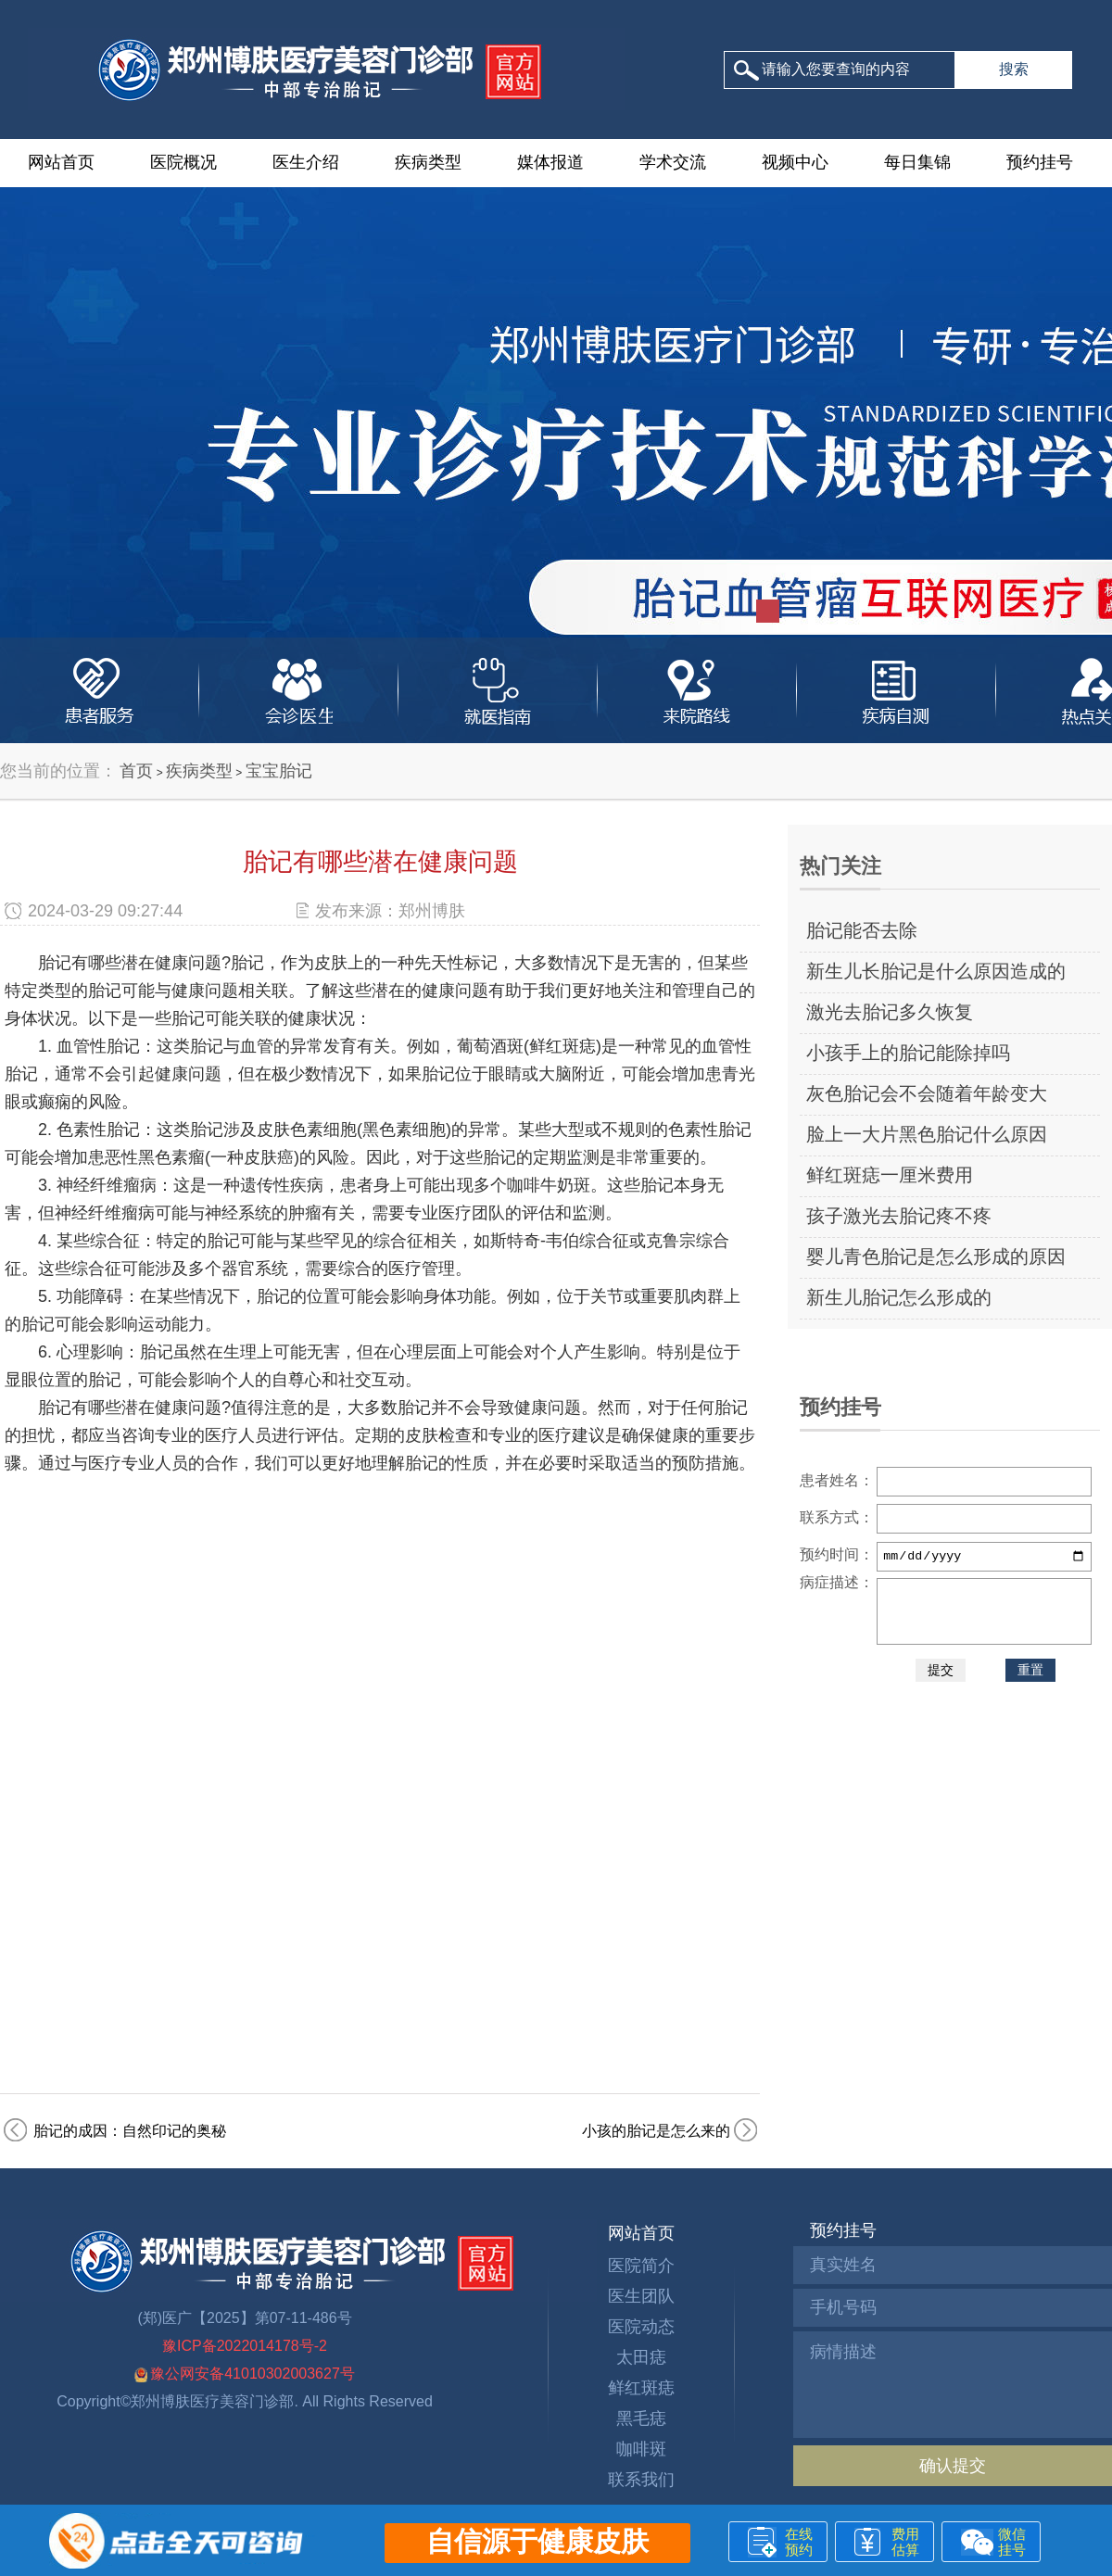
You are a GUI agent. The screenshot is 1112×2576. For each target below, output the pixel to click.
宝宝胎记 (279, 771)
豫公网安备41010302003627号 (244, 2373)
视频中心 (795, 162)
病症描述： (837, 1582)
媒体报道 (550, 162)
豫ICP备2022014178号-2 (244, 2346)
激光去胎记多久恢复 (889, 1012)
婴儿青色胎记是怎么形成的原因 (936, 1256)
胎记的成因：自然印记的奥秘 (129, 2131)
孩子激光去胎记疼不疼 (899, 1216)
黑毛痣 (641, 2418)
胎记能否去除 (861, 930)
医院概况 (183, 162)
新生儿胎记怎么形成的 (899, 1297)
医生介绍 (305, 162)
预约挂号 (1039, 162)
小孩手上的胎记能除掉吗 (908, 1052)
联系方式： (837, 1517)
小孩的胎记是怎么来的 (656, 2131)
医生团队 (641, 2296)
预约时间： (837, 1554)
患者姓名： (837, 1480)
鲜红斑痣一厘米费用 (889, 1175)
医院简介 (641, 2265)
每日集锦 (917, 162)
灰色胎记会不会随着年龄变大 (926, 1093)
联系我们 (641, 2479)
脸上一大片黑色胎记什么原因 (926, 1134)
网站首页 (61, 162)
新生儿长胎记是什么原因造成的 (936, 971)
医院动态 (641, 2326)
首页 (136, 771)
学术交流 (672, 162)
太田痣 (641, 2357)
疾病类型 (428, 162)
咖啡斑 (641, 2449)
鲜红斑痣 (641, 2388)
